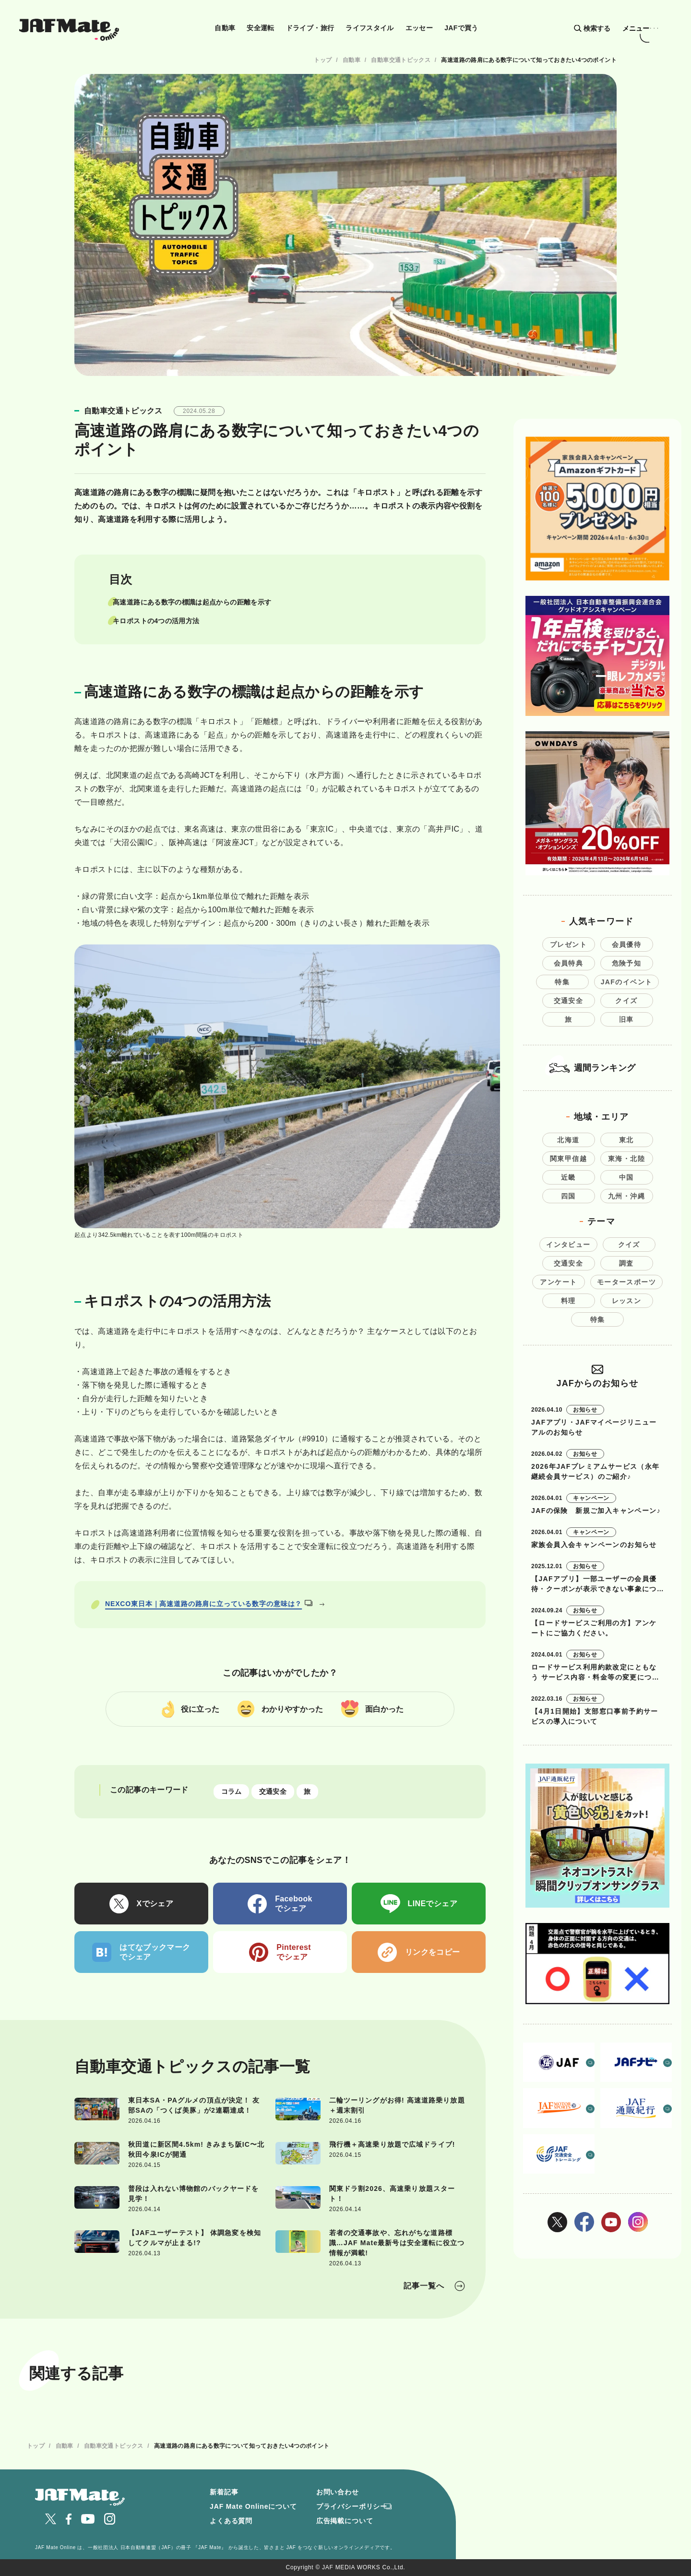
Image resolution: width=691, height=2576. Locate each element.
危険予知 (627, 963)
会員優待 (627, 944)
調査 (626, 1263)
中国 (626, 1177)
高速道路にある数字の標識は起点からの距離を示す (192, 602)
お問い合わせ (337, 2492)
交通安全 (273, 1792)
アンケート (558, 1282)
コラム (231, 1792)
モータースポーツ (626, 1282)
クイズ (626, 1000)
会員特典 (569, 963)
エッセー (419, 28)
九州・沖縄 (626, 1196)
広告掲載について (344, 2521)
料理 (568, 1301)
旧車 (626, 1019)
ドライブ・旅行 (310, 28)
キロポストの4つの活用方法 (156, 621)
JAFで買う (461, 28)
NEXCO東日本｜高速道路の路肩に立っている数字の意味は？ (208, 1604)
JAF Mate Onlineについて (253, 2506)
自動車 (224, 28)
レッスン (627, 1301)
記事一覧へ (424, 2286)
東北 (626, 1140)
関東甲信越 (568, 1158)
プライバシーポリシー (351, 2506)
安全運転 (260, 28)
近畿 (568, 1177)
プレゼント (568, 944)
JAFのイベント (627, 982)
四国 (568, 1196)
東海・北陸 (626, 1158)
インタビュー (568, 1244)
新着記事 (224, 2492)
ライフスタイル (370, 28)
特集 (562, 982)
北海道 (568, 1140)
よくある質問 (231, 2521)
